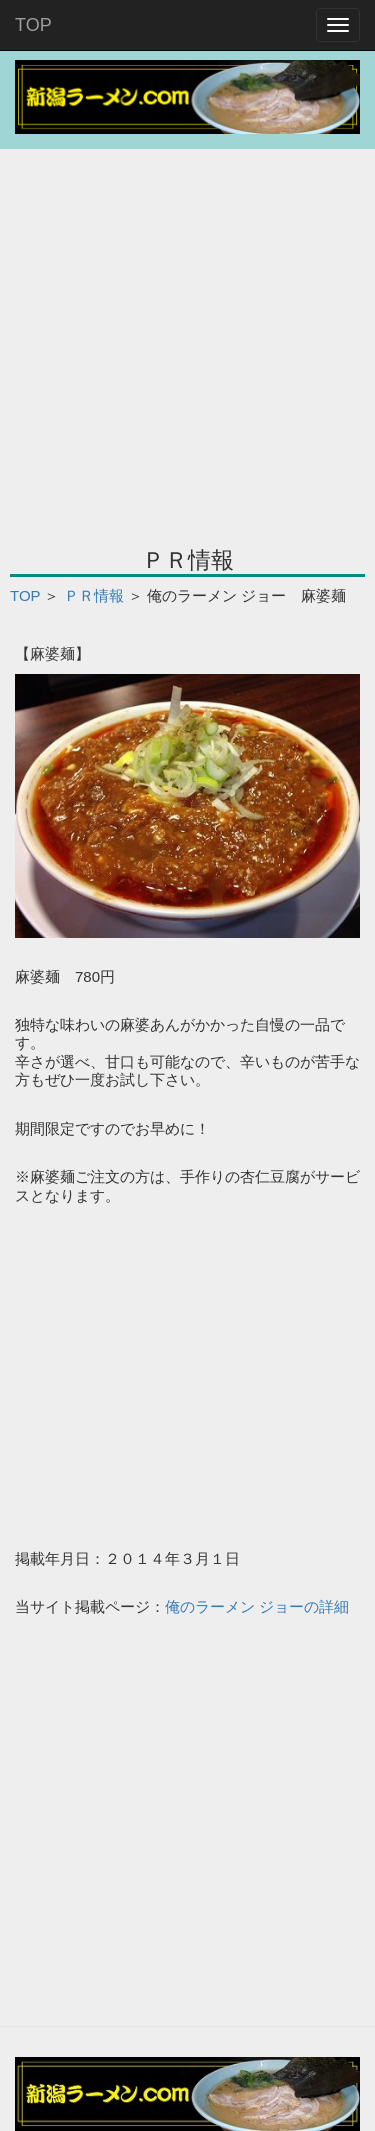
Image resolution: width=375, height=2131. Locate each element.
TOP (33, 25)
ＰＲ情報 (94, 595)
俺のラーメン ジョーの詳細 (257, 1606)
